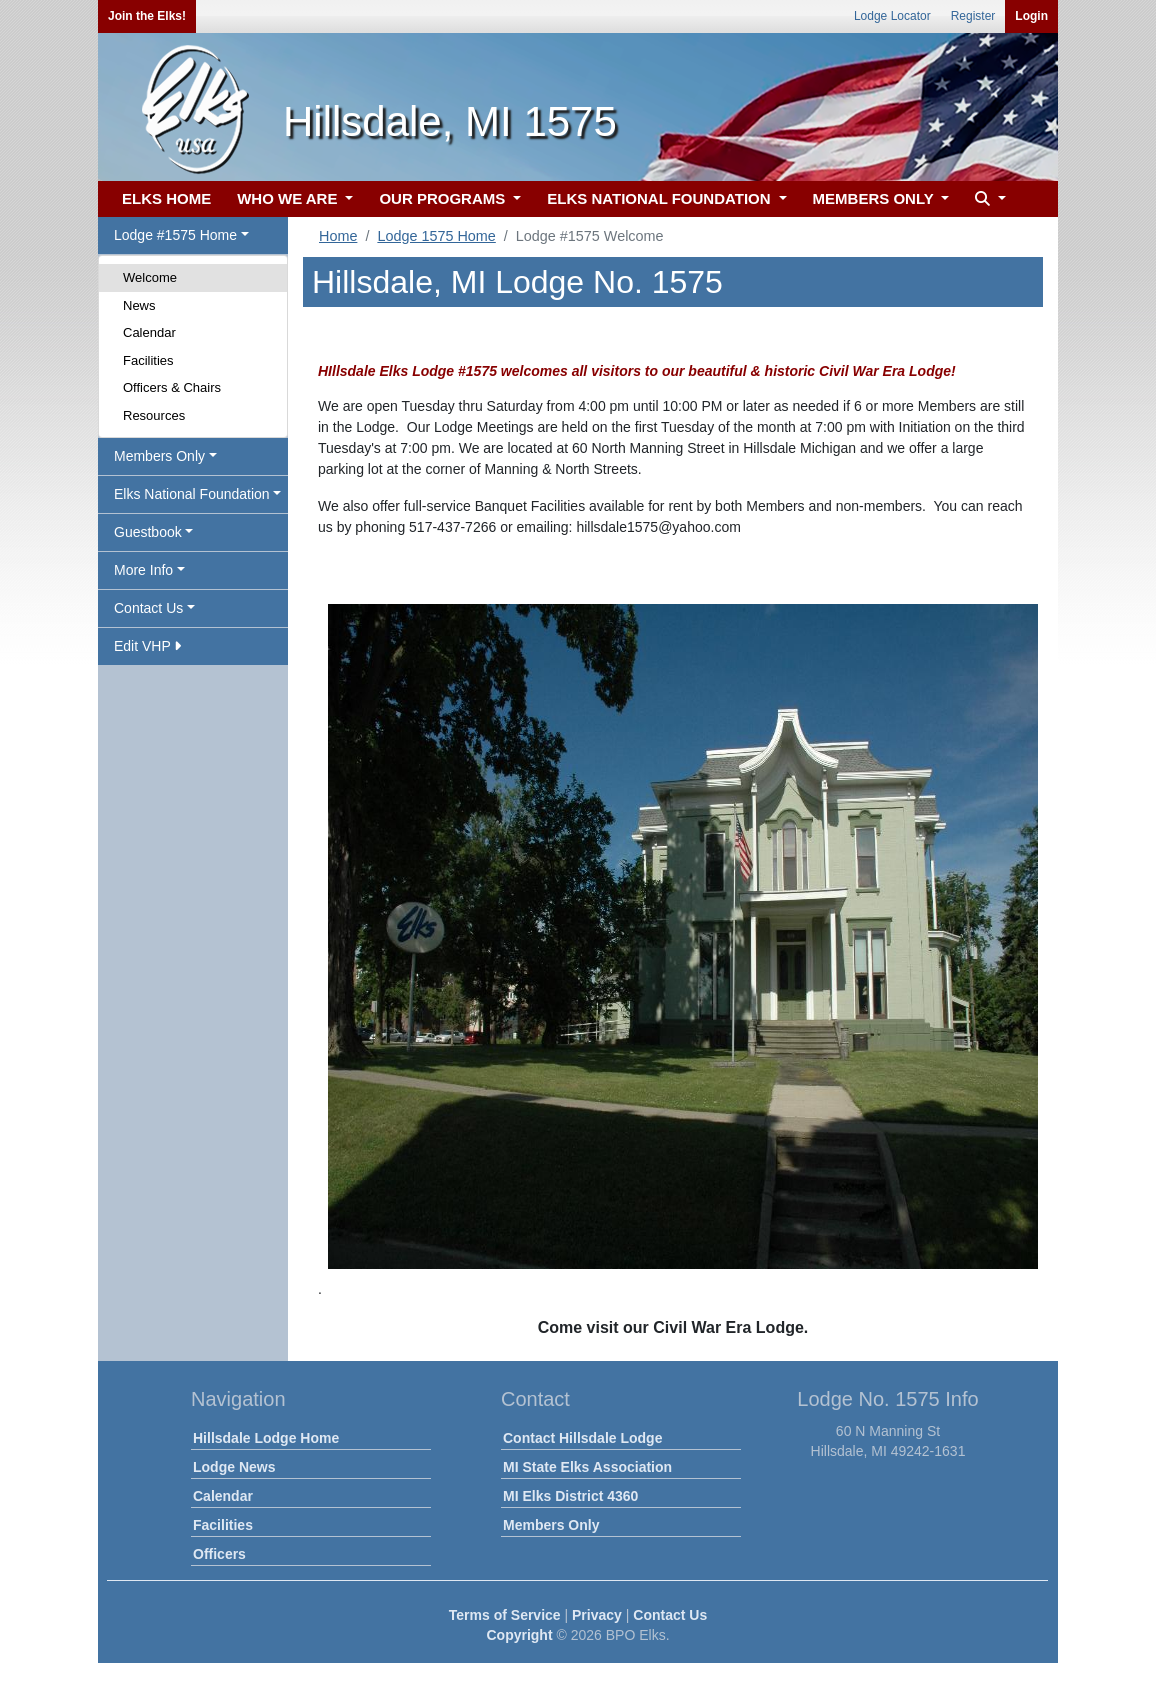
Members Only (551, 1525)
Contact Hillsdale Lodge (582, 1438)
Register (973, 16)
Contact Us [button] (148, 608)
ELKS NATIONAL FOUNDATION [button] (661, 198)
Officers (219, 1554)
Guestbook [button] (148, 532)
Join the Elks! (147, 16)
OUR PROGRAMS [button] (444, 198)
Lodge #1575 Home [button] (175, 235)
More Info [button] (143, 570)
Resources (154, 415)
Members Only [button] (159, 456)
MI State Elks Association (587, 1467)
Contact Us (670, 1615)
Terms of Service (505, 1615)
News (139, 305)
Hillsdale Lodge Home (266, 1438)
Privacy (597, 1615)
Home (338, 236)
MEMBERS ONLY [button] (875, 198)
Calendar (149, 332)
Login (1031, 16)
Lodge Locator (892, 16)
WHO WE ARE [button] (289, 198)
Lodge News (234, 1467)
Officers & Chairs (172, 387)
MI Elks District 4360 (570, 1496)
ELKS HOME (166, 198)
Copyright (519, 1635)
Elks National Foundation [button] (192, 494)
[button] (988, 199)
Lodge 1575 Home (436, 236)
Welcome (150, 277)
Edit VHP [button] (147, 646)
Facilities (148, 360)
